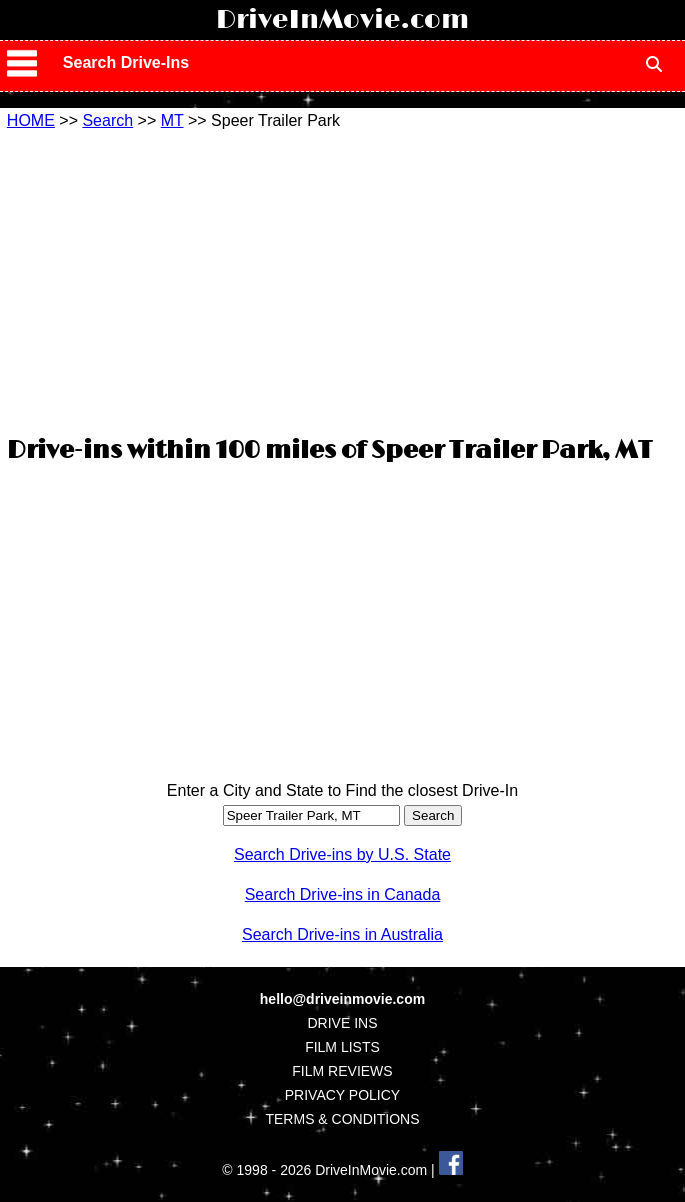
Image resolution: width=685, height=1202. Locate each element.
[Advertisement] (342, 280)
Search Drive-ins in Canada (343, 894)
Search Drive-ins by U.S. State (342, 854)
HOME (31, 120)
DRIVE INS (342, 1023)
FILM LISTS (342, 1047)
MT (172, 120)
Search (107, 120)
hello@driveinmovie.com (342, 999)
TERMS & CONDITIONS (342, 1119)
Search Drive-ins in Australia (342, 934)
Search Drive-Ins (126, 62)
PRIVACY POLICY (342, 1095)
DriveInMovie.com (342, 20)
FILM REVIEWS (342, 1071)
